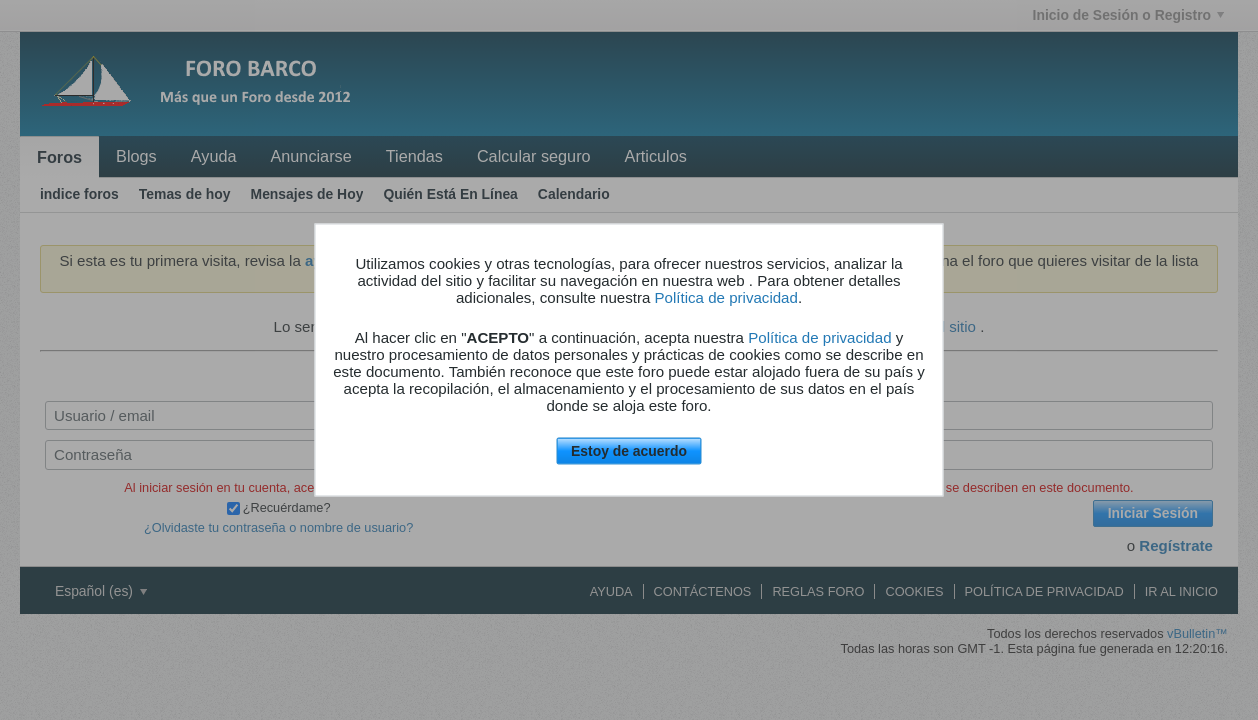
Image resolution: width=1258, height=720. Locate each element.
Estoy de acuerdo (629, 451)
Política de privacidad (726, 297)
